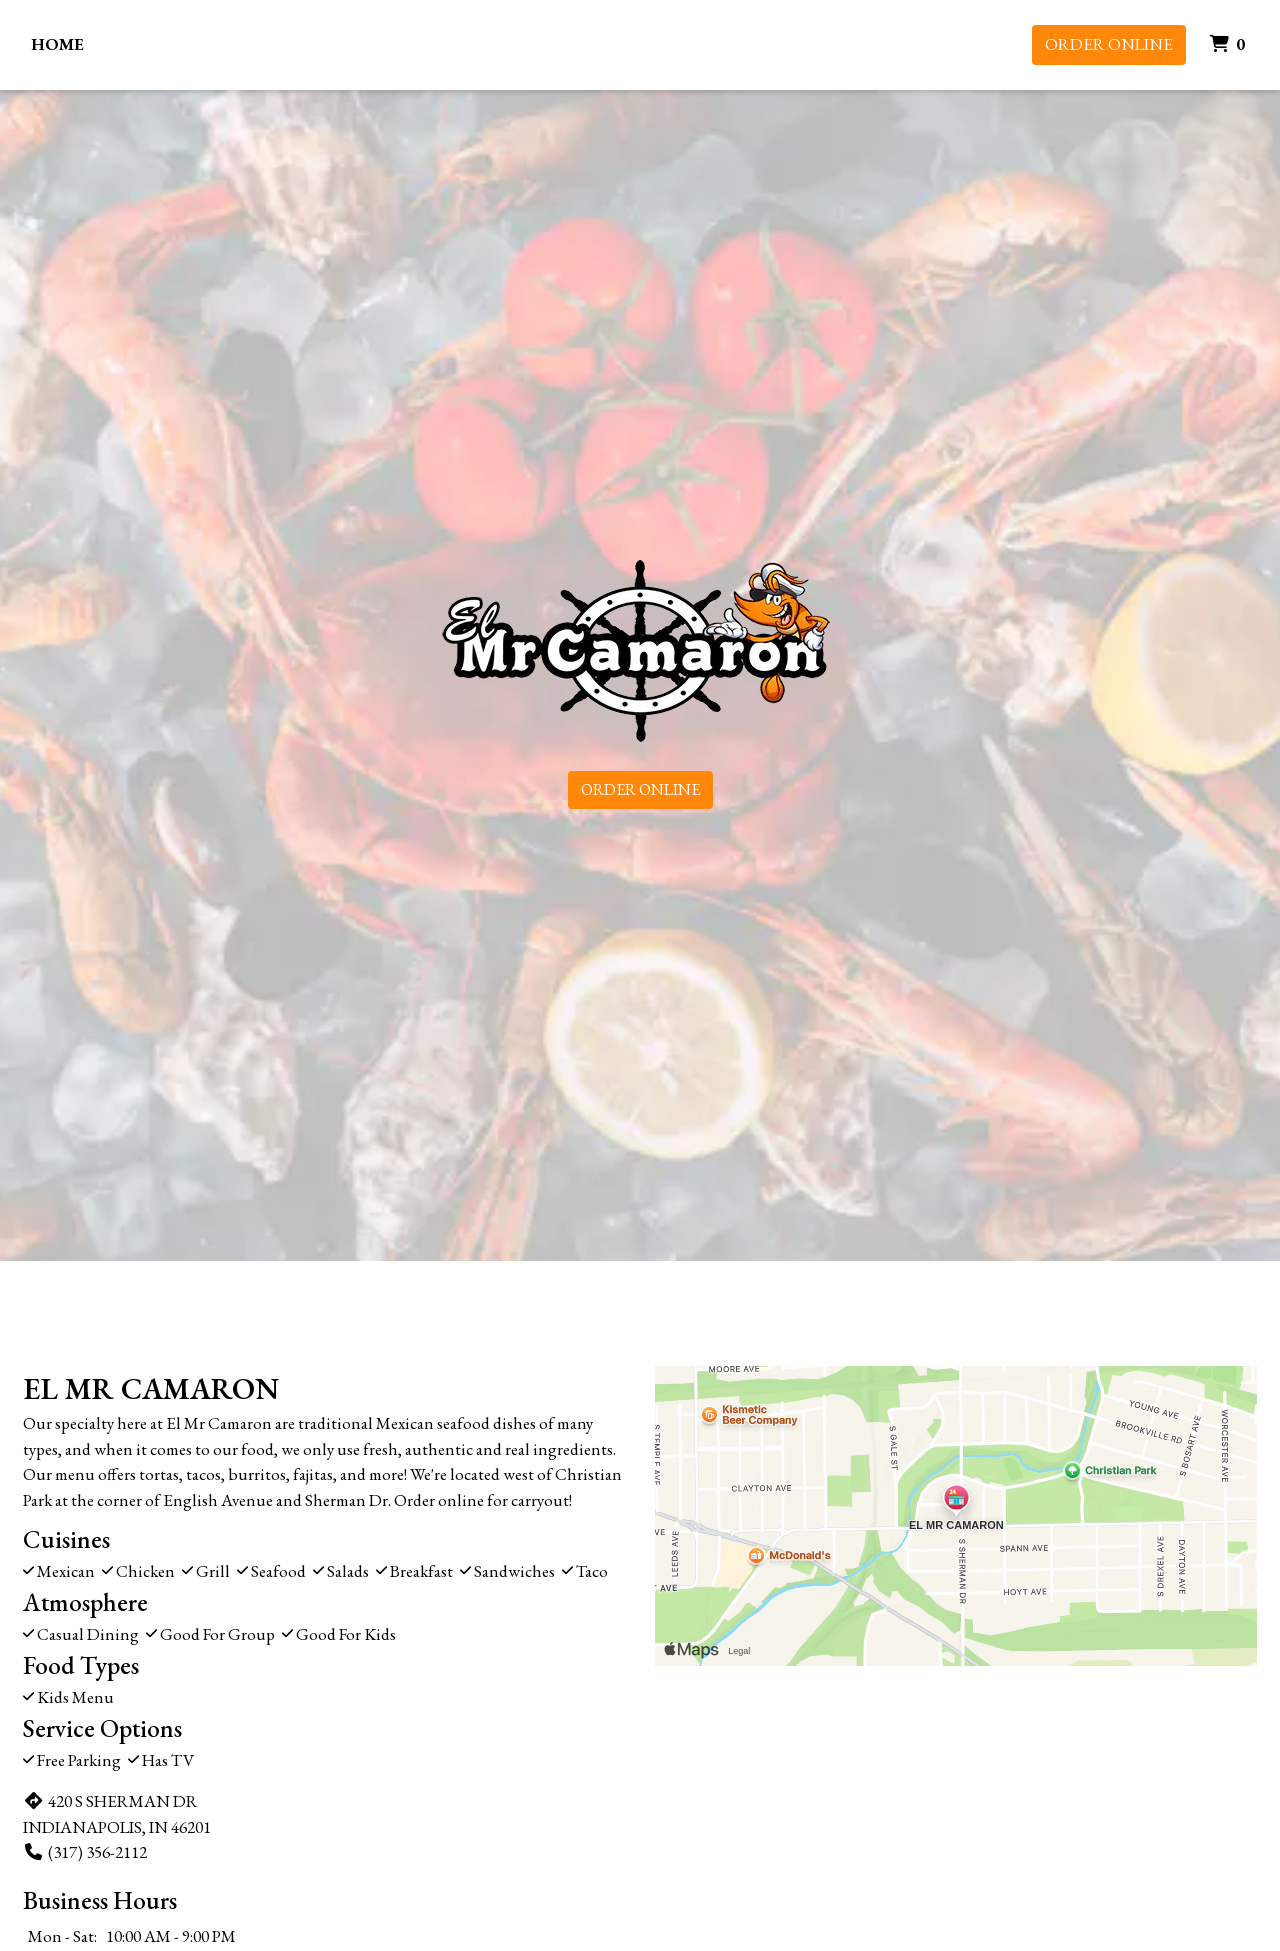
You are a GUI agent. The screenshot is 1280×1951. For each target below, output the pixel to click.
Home (57, 44)
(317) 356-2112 (85, 1852)
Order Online (1109, 44)
